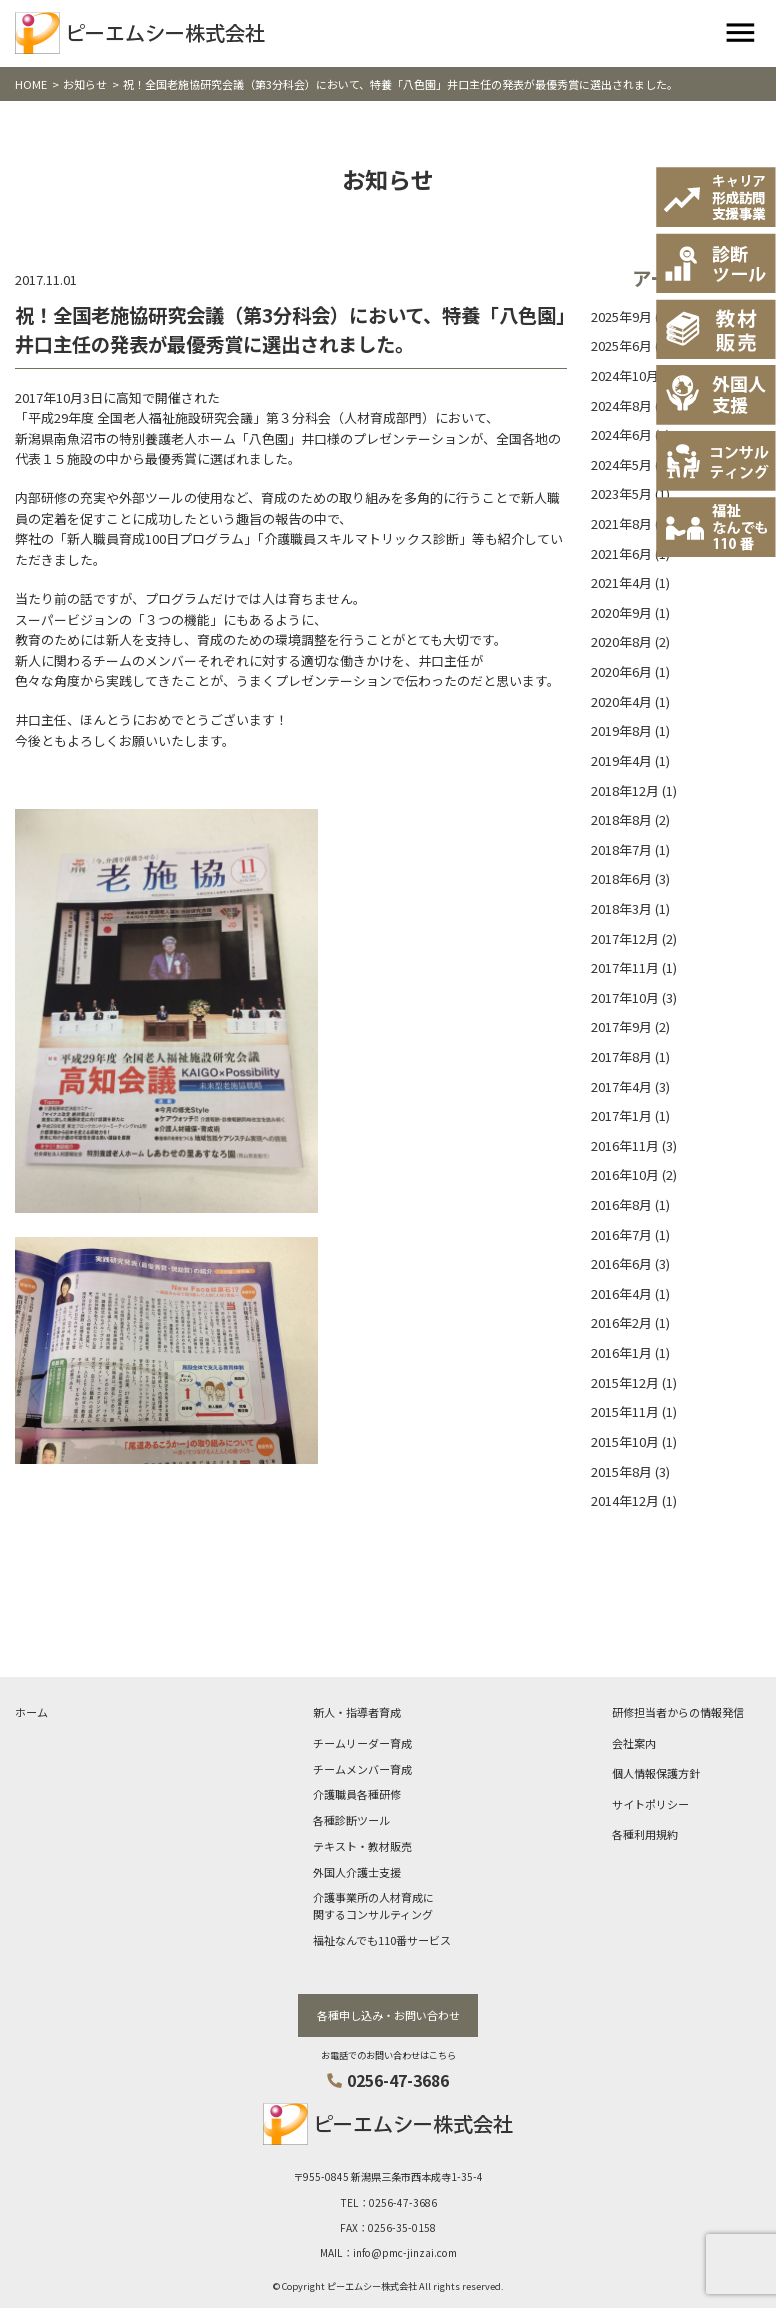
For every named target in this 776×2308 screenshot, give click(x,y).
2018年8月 (621, 819)
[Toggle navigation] (740, 33)
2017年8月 (621, 1056)
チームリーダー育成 (362, 1743)
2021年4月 (621, 582)
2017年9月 (621, 1026)
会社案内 (634, 1743)
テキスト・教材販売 (362, 1846)
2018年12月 (625, 790)
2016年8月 (621, 1204)
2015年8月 (621, 1471)
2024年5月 (621, 464)
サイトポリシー (650, 1804)
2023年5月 (621, 493)
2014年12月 (625, 1500)
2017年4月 (621, 1086)
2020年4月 (621, 701)
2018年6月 (621, 878)
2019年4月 (621, 760)
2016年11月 (625, 1145)
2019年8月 (621, 730)
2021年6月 (621, 553)
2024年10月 (625, 375)
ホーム (31, 1712)
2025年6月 (621, 345)
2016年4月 (621, 1293)
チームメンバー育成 (362, 1769)
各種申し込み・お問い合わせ (388, 2015)
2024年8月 (621, 405)
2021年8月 (621, 523)
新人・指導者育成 (357, 1712)
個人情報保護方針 (656, 1773)
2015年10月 (625, 1441)
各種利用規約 (645, 1834)
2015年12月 (625, 1382)
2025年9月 (621, 316)
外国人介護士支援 (357, 1872)
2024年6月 (621, 434)
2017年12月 (625, 938)
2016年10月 (625, 1174)
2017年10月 (625, 997)
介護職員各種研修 (357, 1794)
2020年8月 (621, 641)
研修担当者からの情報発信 (678, 1712)
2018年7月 (621, 849)
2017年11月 (625, 967)
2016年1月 (621, 1352)
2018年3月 (621, 908)
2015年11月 (625, 1411)
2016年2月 (621, 1322)
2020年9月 (621, 612)
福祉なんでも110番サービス (382, 1940)
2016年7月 (621, 1234)
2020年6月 (621, 671)
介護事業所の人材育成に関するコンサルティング (373, 1905)
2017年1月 (621, 1115)
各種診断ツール (351, 1820)
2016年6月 (621, 1263)
